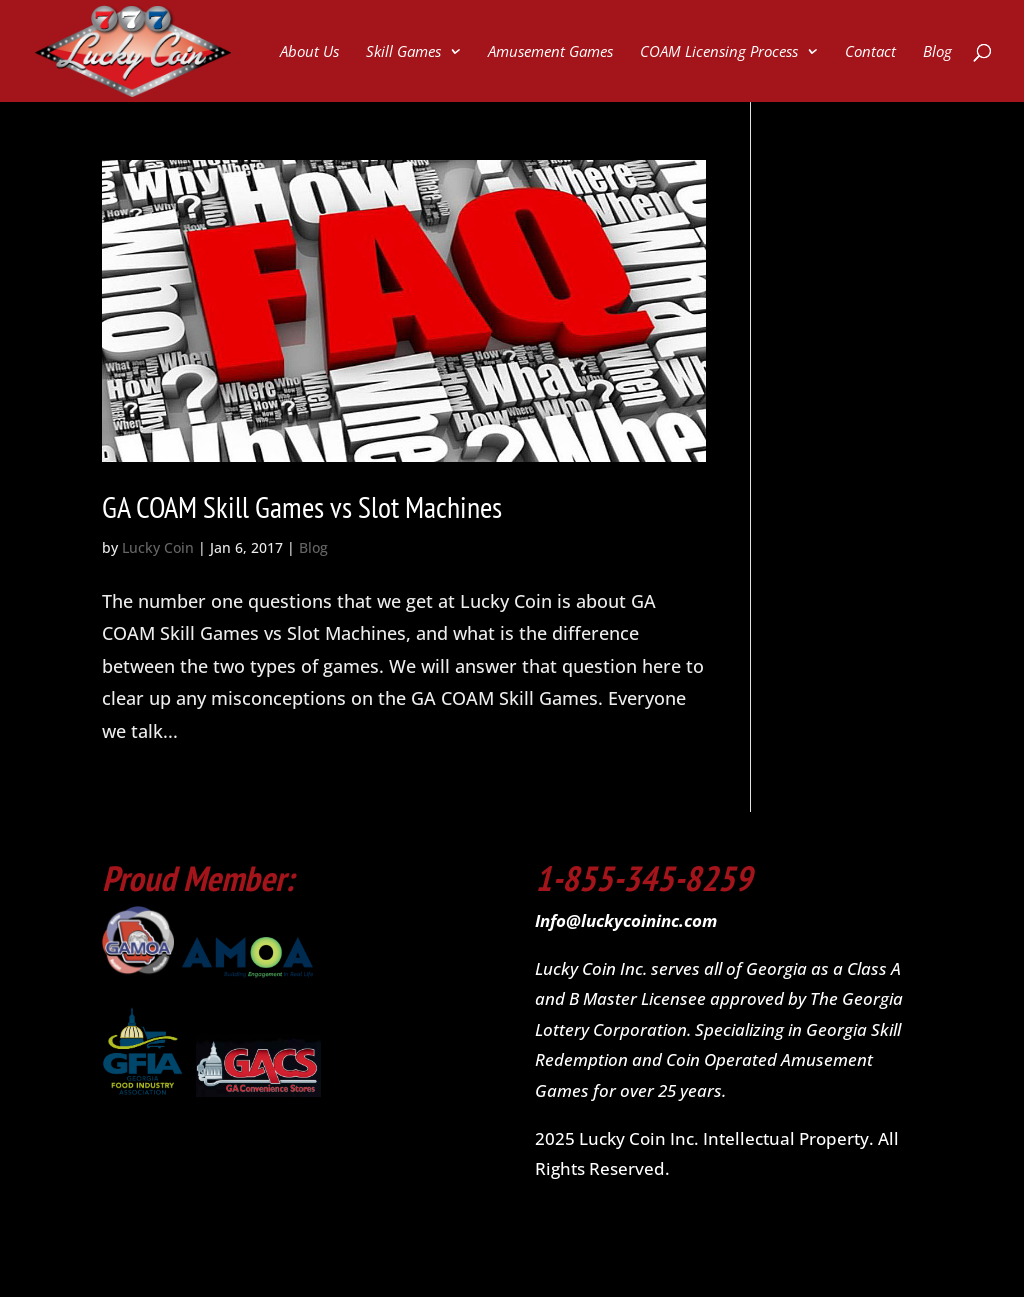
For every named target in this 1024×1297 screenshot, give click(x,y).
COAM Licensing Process (719, 52)
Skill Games (403, 52)
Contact (870, 52)
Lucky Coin (158, 547)
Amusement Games (550, 52)
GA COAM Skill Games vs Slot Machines (302, 506)
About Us (309, 52)
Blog (937, 52)
